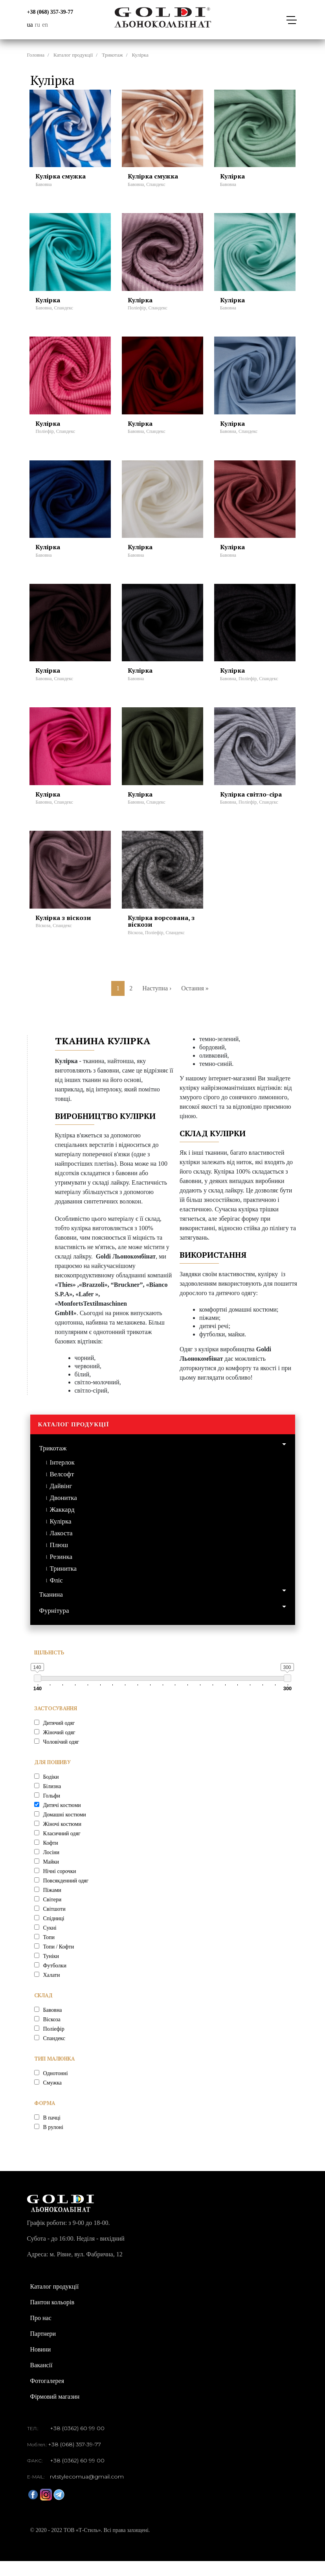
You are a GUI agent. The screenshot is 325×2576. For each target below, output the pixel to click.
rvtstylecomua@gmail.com (87, 2491)
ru (37, 24)
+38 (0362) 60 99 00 (77, 2443)
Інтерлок (62, 1477)
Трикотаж (112, 55)
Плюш (59, 1559)
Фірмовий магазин (55, 2411)
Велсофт (62, 1488)
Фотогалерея (47, 2395)
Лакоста (61, 1547)
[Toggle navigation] (291, 20)
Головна (36, 55)
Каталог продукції (73, 55)
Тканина (51, 1609)
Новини (40, 2364)
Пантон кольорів (52, 2317)
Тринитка (63, 1583)
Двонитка (63, 1512)
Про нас (40, 2332)
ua (30, 24)
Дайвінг (61, 1500)
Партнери (43, 2348)
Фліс (56, 1595)
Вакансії (41, 2380)
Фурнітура (54, 1625)
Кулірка (61, 1536)
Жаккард (62, 1524)
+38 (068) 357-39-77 (50, 12)
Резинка (61, 1571)
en (45, 24)
